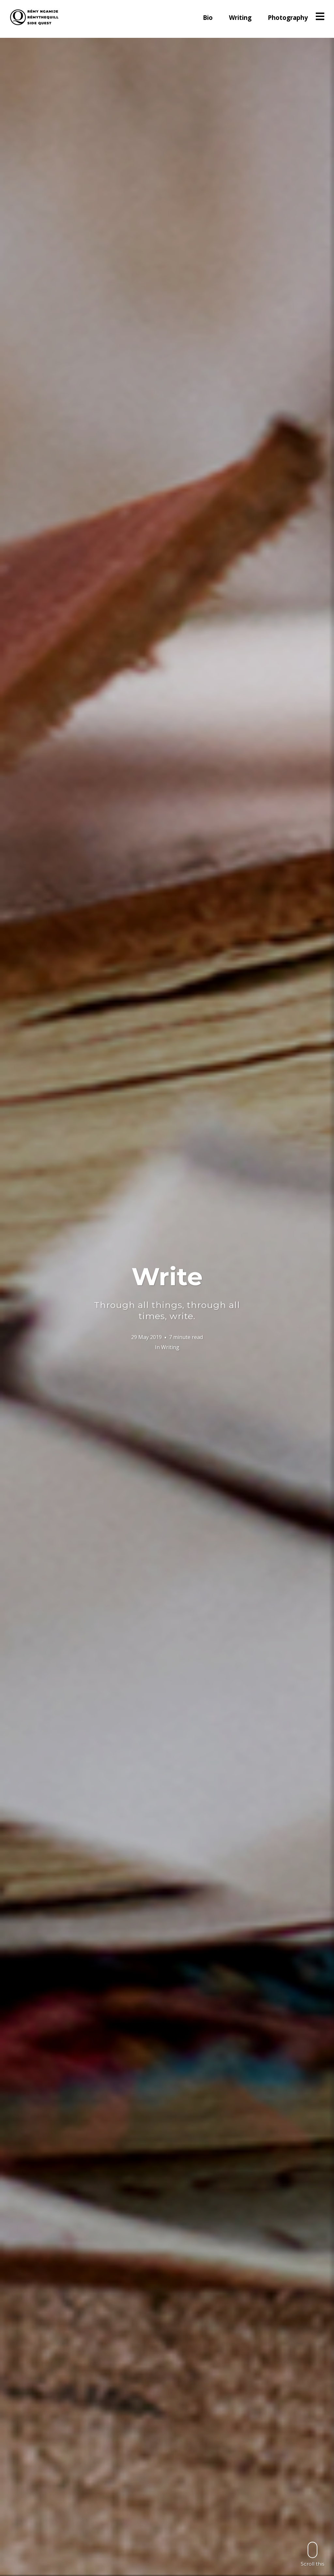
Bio (208, 17)
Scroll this (312, 2554)
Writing (240, 17)
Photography (288, 17)
